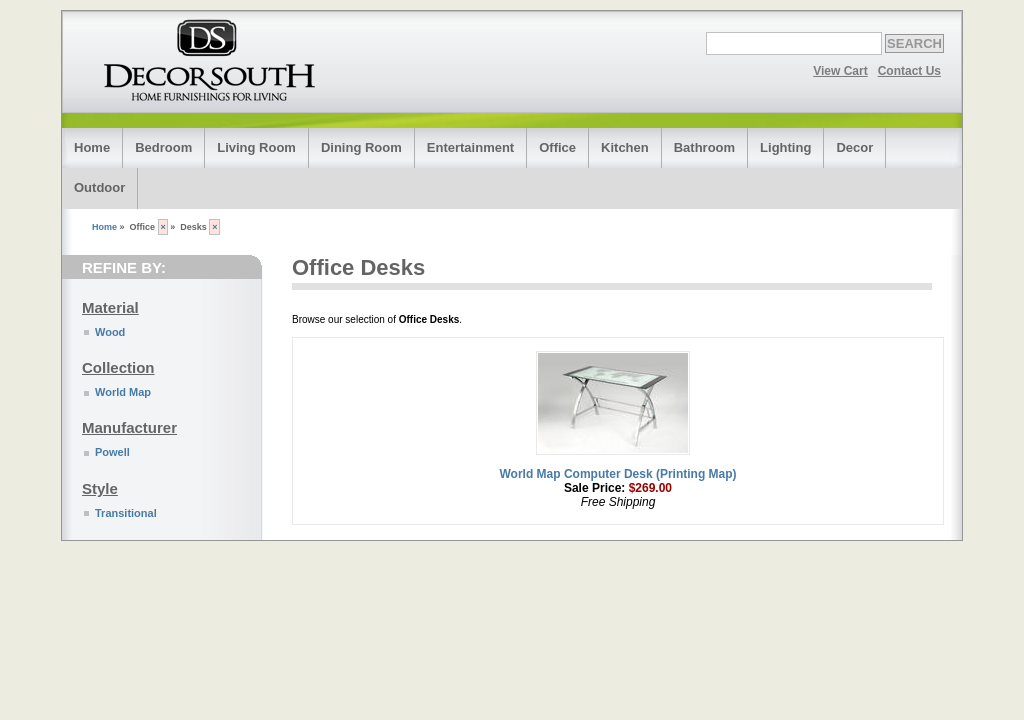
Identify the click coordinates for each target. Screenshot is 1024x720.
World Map (123, 392)
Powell (112, 452)
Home (92, 147)
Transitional (126, 513)
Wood (110, 332)
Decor (854, 147)
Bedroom (163, 147)
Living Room (256, 147)
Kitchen (625, 147)
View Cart (840, 71)
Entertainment (470, 147)
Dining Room (361, 147)
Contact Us (909, 71)
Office (557, 147)
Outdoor (99, 187)
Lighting (785, 147)
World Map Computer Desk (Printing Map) (617, 474)
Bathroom (704, 147)
